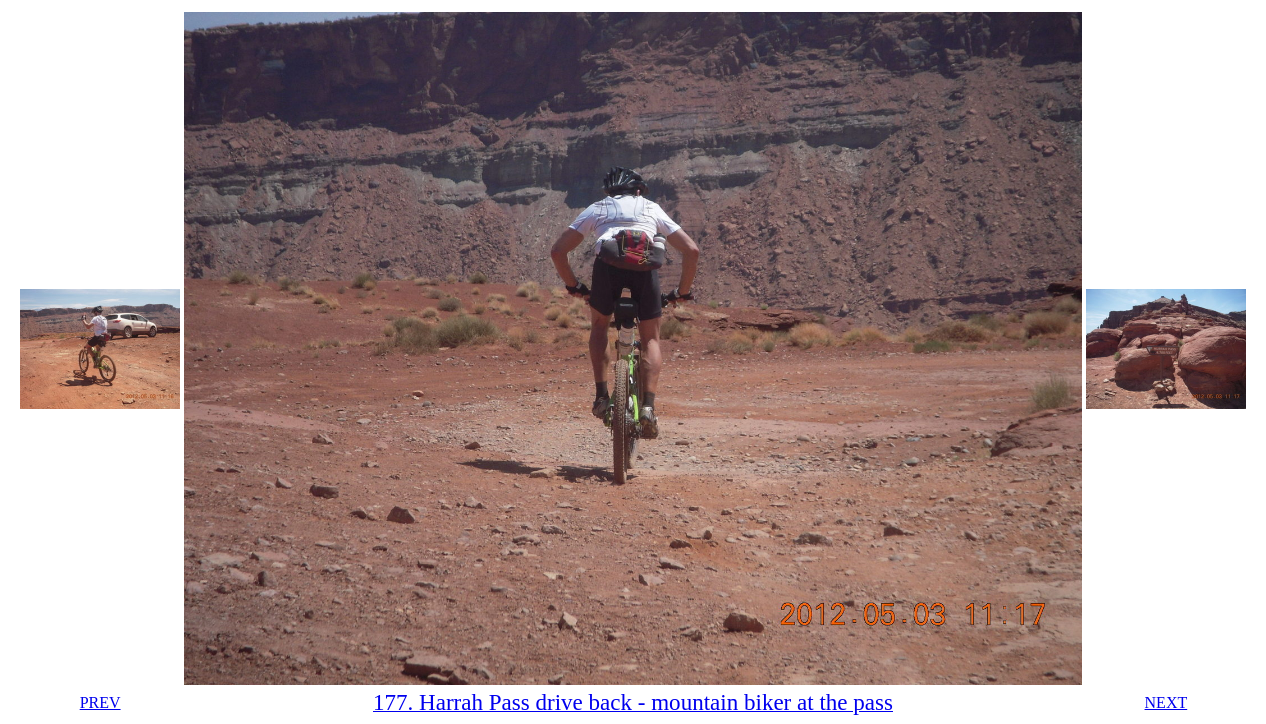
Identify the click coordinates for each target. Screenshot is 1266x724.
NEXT (1166, 702)
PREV (100, 702)
